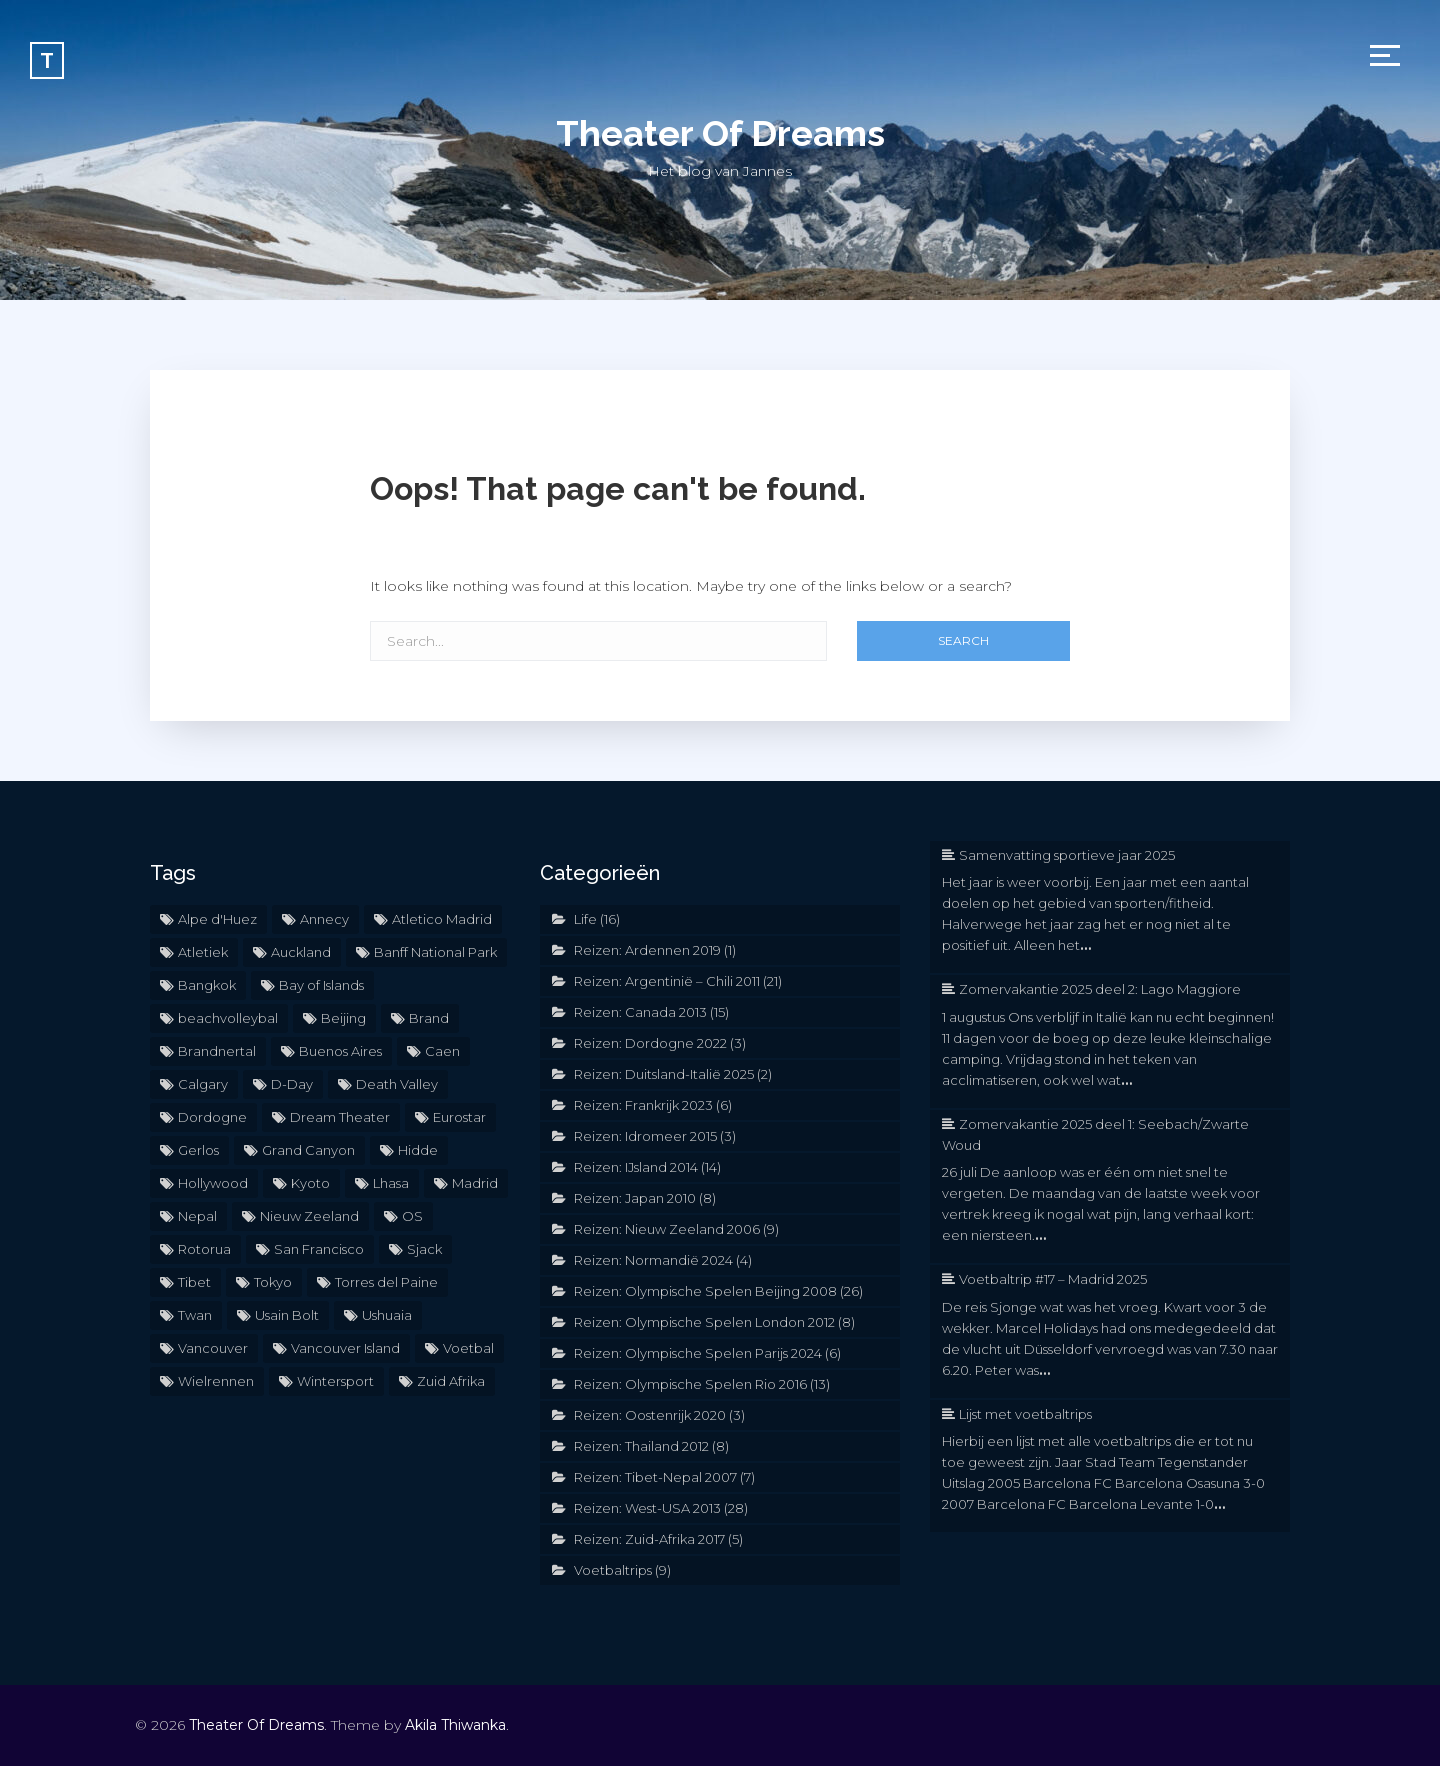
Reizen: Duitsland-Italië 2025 (664, 1074)
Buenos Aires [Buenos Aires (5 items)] (340, 1051)
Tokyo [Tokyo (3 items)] (273, 1282)
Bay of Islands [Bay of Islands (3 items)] (321, 985)
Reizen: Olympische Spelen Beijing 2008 (705, 1291)
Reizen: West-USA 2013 (647, 1508)
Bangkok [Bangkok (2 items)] (207, 985)
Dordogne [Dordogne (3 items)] (212, 1117)
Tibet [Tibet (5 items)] (194, 1282)
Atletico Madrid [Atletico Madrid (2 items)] (442, 919)
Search (963, 640)
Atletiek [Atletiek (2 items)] (203, 952)
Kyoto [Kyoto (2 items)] (310, 1183)
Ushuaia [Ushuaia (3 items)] (387, 1315)
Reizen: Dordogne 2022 (650, 1043)
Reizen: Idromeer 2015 (645, 1136)
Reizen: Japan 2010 (635, 1198)
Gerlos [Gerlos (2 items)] (198, 1150)
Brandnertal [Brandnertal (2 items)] (217, 1051)
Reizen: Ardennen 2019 (647, 950)
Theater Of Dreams (720, 133)
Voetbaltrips (613, 1570)
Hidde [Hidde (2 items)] (418, 1150)
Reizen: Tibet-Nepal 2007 (655, 1477)
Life (585, 919)
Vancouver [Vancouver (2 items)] (213, 1348)
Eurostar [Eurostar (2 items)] (459, 1117)
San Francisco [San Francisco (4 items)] (319, 1249)
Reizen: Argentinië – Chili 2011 (667, 981)
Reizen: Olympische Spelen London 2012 (704, 1322)
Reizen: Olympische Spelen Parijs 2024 (698, 1353)
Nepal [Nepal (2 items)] (197, 1216)
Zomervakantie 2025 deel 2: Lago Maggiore (1100, 989)
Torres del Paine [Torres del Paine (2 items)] (386, 1282)
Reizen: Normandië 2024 (653, 1260)
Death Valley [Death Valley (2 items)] (397, 1084)
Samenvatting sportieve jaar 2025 (1067, 855)
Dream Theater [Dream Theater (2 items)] (340, 1117)
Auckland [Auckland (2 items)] (301, 952)
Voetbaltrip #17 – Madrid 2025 (1053, 1279)
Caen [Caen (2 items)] (442, 1051)
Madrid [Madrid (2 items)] (475, 1183)
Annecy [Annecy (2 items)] (324, 919)
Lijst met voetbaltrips (1025, 1414)
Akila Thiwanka (455, 1725)
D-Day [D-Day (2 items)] (292, 1084)
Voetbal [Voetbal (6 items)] (468, 1348)
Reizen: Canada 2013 (640, 1012)
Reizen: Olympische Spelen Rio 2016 (690, 1384)
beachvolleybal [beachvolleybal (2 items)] (228, 1018)
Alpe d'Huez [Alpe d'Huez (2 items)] (217, 919)
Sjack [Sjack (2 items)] (424, 1249)
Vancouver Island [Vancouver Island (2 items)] (345, 1348)
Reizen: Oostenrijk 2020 (650, 1415)
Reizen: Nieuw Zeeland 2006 (667, 1229)
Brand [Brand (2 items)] (429, 1018)
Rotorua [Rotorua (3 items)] (204, 1249)
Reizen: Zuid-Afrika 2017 (649, 1539)
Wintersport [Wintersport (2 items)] (335, 1381)
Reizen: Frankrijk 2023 (643, 1105)
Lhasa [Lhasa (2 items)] (391, 1183)
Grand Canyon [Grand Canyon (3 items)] (308, 1150)
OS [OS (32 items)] (412, 1216)
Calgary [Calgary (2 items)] (203, 1084)
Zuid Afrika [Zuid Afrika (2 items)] (451, 1381)
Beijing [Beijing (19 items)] (343, 1018)
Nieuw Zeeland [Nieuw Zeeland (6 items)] (309, 1216)
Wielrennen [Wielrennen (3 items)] (216, 1381)
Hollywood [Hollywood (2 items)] (213, 1183)
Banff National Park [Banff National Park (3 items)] (435, 952)
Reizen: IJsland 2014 (636, 1167)
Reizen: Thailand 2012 (641, 1446)
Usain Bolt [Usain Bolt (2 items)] (287, 1315)
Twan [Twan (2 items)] (195, 1315)
